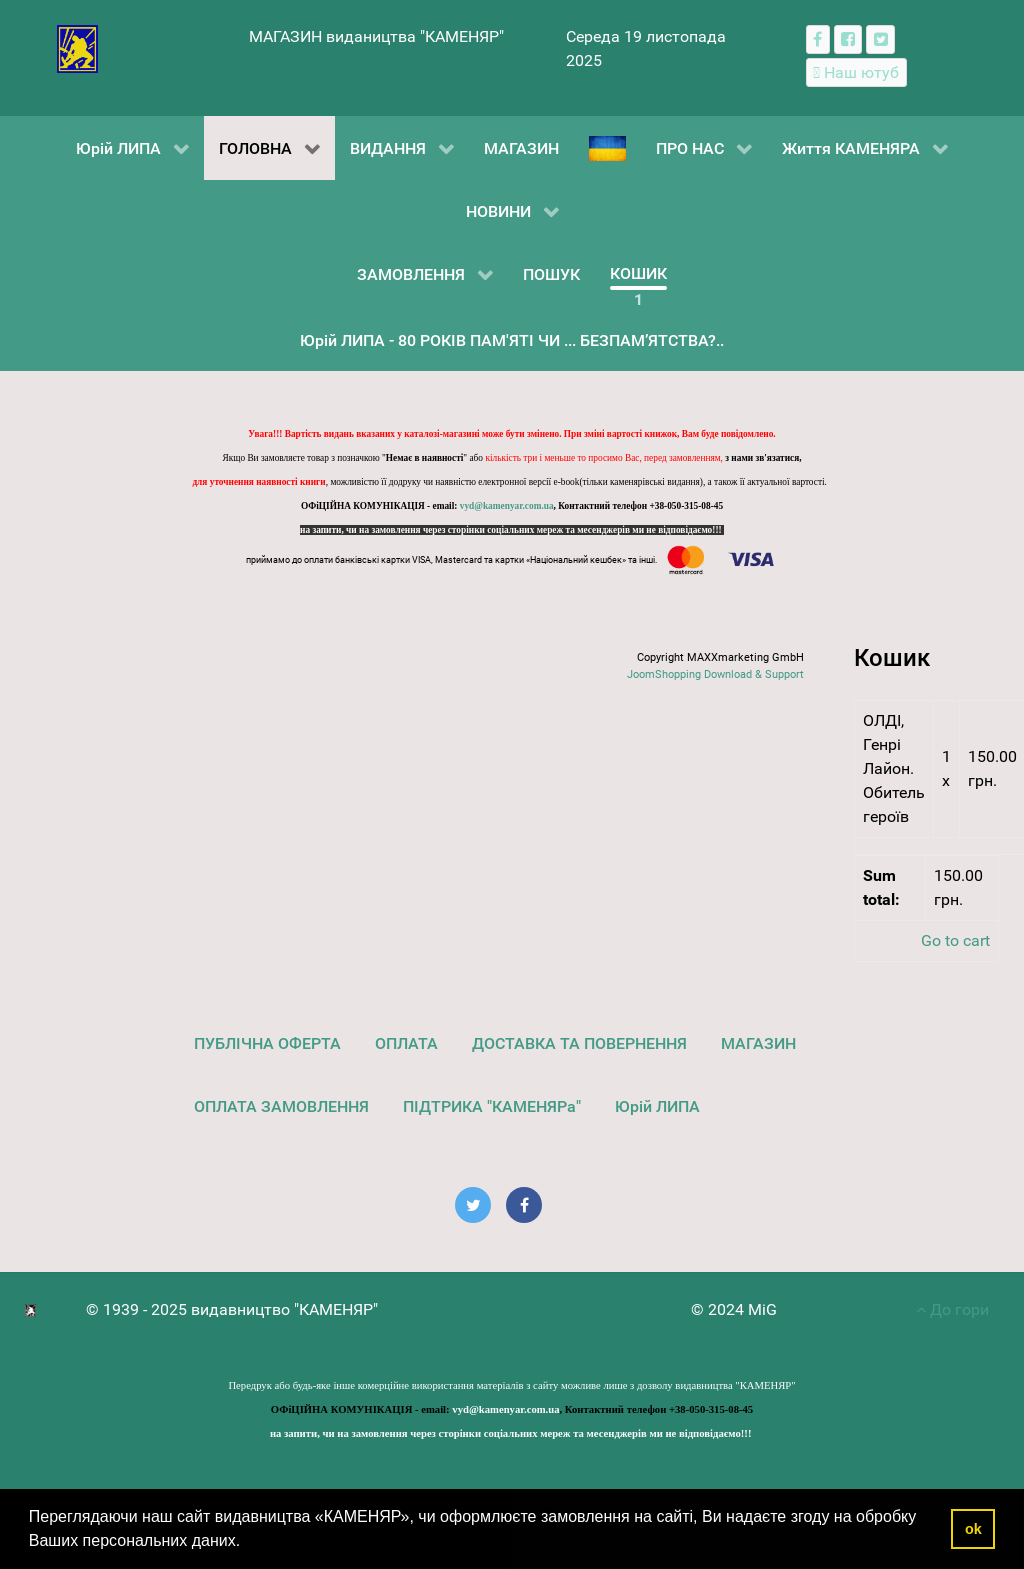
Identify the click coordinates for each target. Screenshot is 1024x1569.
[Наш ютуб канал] (856, 72)
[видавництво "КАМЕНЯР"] (77, 47)
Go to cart (955, 940)
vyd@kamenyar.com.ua (507, 506)
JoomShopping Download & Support (715, 674)
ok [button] (973, 1529)
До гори (952, 1309)
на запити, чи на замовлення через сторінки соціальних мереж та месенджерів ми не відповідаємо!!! (512, 530)
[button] (248, 1543)
